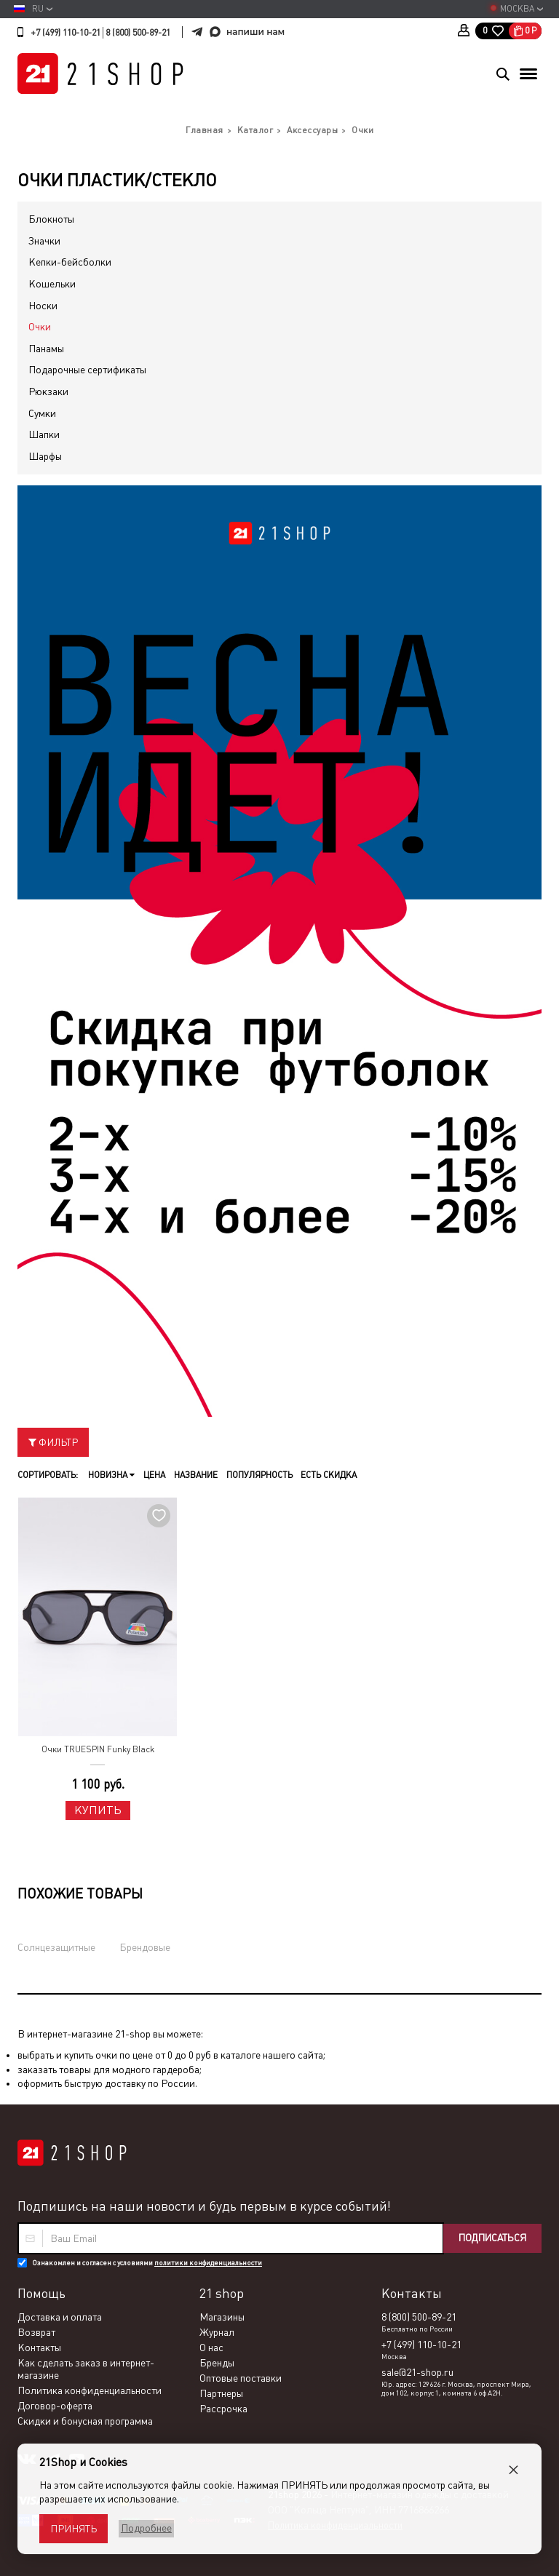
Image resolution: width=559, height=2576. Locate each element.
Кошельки (52, 284)
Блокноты (51, 219)
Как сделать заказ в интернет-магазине (85, 2369)
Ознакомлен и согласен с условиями (147, 2263)
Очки (39, 327)
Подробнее (144, 2528)
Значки (44, 241)
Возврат (36, 2332)
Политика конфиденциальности (89, 2390)
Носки (43, 305)
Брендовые (144, 1947)
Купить (98, 1810)
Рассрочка (223, 2408)
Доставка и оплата (59, 2317)
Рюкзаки (48, 391)
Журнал (216, 2332)
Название (192, 1475)
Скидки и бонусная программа (85, 2421)
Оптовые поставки (240, 2378)
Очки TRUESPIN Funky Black (97, 1749)
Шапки (44, 434)
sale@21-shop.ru (417, 2372)
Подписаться (489, 2238)
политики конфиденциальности (208, 2263)
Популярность (254, 1475)
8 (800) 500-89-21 (138, 33)
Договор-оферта (54, 2406)
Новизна (110, 1475)
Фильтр (53, 1442)
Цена (152, 1475)
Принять (73, 2529)
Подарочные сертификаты (87, 369)
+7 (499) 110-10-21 (65, 33)
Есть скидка (323, 1475)
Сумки (42, 413)
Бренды (216, 2363)
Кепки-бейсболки (69, 262)
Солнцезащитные (56, 1947)
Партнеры (221, 2393)
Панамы (46, 348)
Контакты (39, 2347)
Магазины (222, 2317)
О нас (211, 2347)
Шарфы (45, 456)
